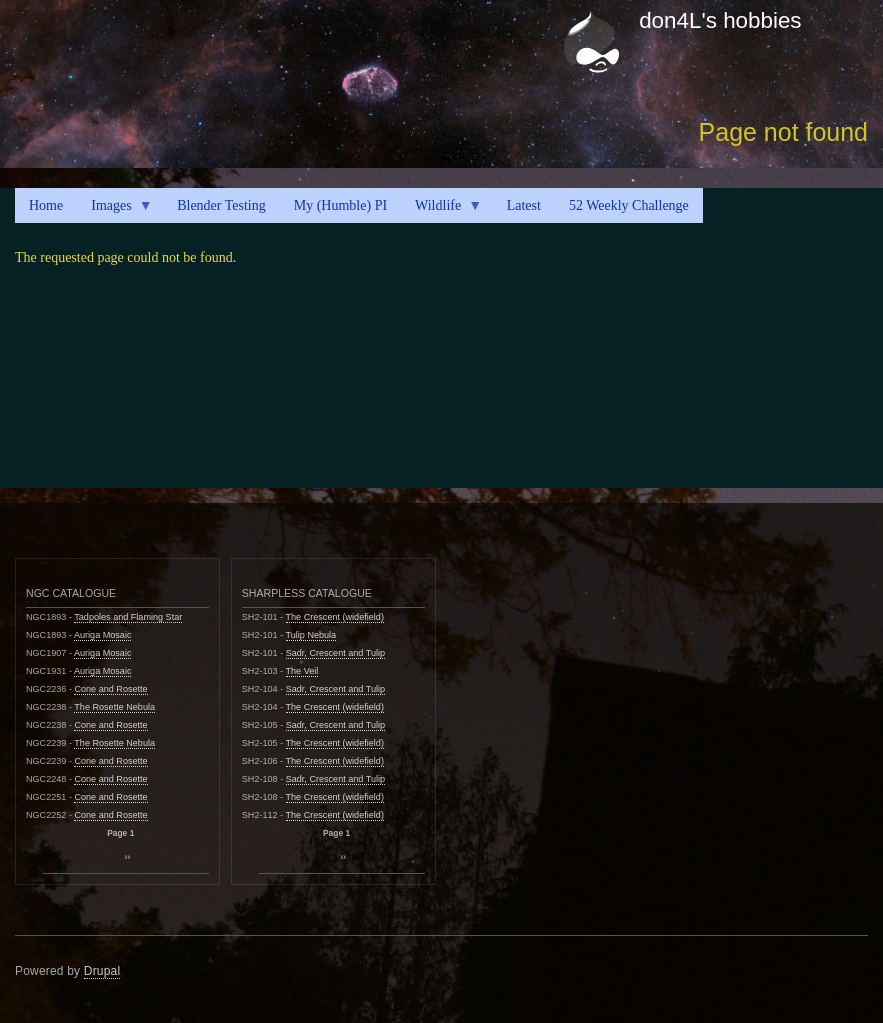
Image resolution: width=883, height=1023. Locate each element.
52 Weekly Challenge (629, 205)
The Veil (302, 671)
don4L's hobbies (720, 20)
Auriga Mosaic (103, 635)
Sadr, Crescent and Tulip (335, 653)
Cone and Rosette (110, 689)
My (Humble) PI (340, 205)
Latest (524, 205)
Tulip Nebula (311, 635)
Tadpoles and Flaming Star (128, 617)
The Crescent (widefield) (335, 617)
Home (46, 205)
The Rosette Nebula (114, 707)
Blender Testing (221, 205)
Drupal (102, 971)
